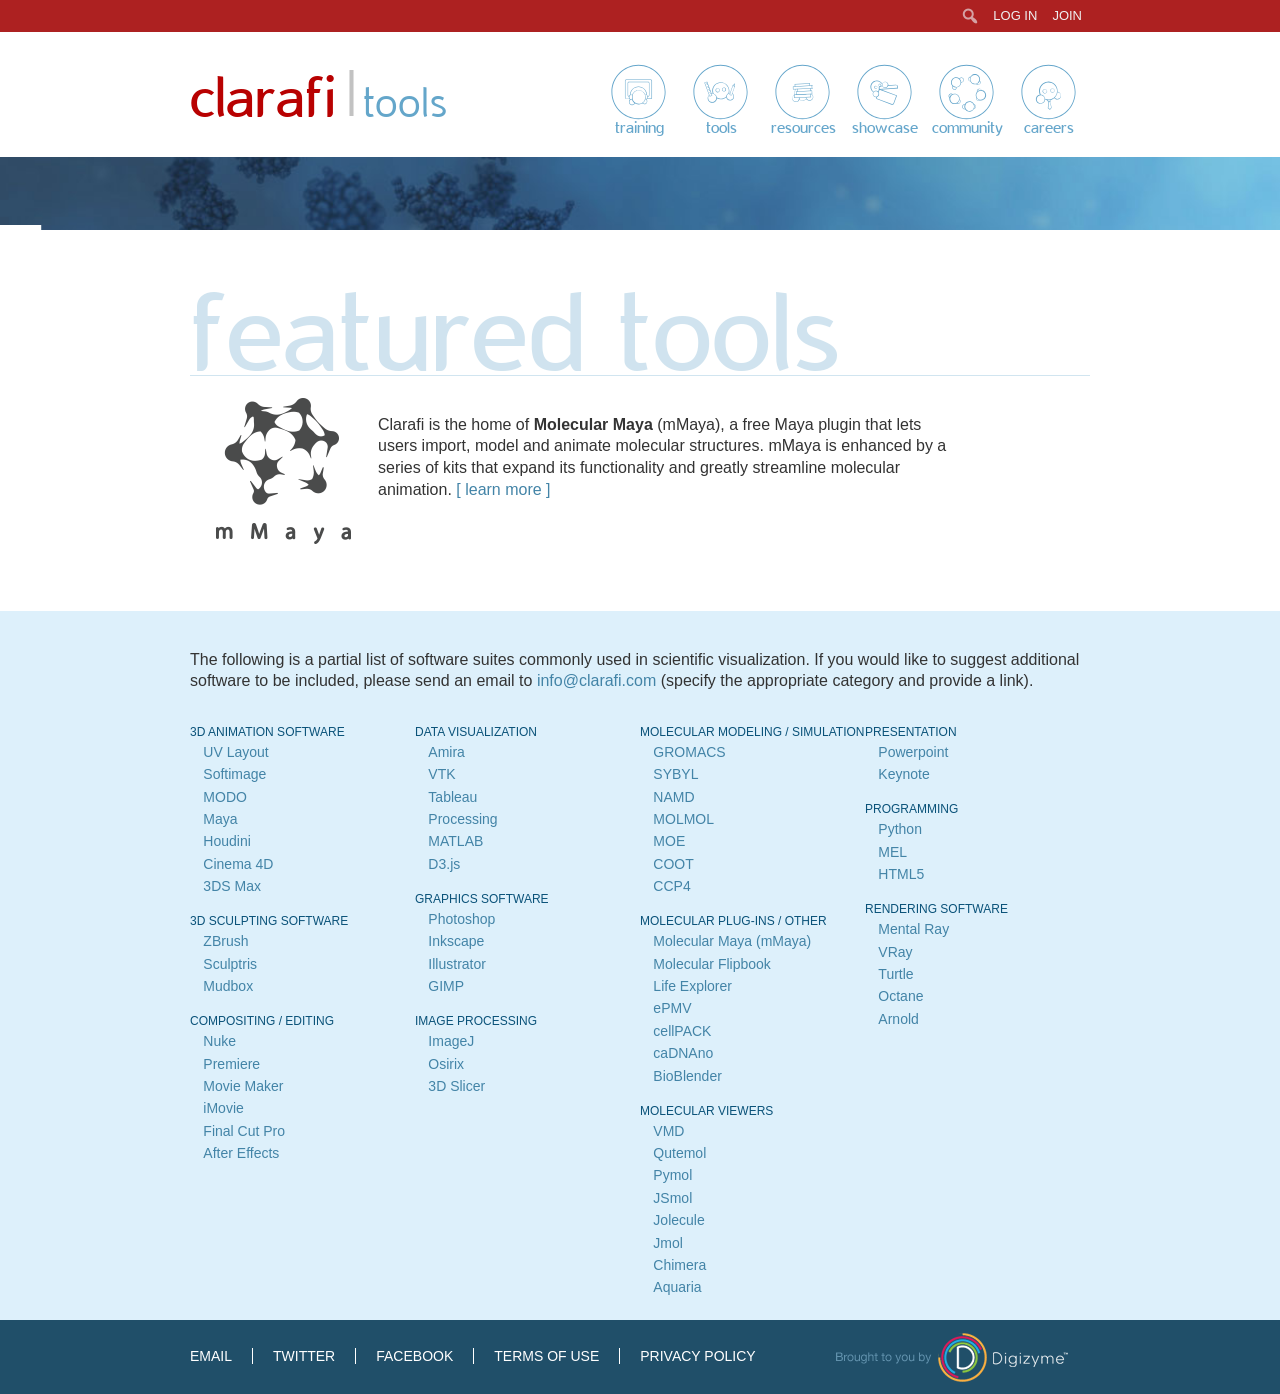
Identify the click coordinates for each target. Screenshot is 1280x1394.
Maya (220, 819)
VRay (895, 952)
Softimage (234, 774)
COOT (673, 864)
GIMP (446, 986)
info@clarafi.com (596, 680)
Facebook (414, 1356)
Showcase (885, 128)
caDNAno (683, 1053)
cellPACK (682, 1031)
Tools (721, 128)
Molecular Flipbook (712, 964)
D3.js (444, 864)
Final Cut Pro (244, 1131)
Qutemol (679, 1153)
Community (967, 128)
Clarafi (263, 99)
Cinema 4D (238, 864)
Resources (803, 128)
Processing (462, 819)
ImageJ (451, 1041)
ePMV (672, 1008)
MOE (669, 841)
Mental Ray (913, 929)
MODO (225, 797)
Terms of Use (546, 1356)
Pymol (672, 1175)
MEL (892, 852)
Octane (900, 996)
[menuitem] (970, 16)
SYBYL (675, 774)
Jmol (668, 1243)
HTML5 (901, 874)
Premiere (231, 1064)
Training (639, 128)
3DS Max (232, 886)
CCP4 (671, 886)
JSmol (672, 1198)
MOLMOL (683, 819)
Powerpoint (913, 752)
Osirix (446, 1064)
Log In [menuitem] (1015, 15)
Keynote (903, 774)
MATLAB (455, 841)
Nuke (219, 1041)
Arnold (898, 1019)
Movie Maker (243, 1086)
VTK (441, 774)
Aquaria (677, 1287)
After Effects (241, 1153)
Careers (1049, 128)
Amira (446, 752)
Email (211, 1356)
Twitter (304, 1356)
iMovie (223, 1108)
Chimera (679, 1265)
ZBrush (225, 941)
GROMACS (689, 752)
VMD (668, 1131)
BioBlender (687, 1076)
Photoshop (461, 919)
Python (900, 829)
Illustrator (457, 964)
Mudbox (228, 986)
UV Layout (235, 752)
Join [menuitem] (1067, 15)
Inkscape (456, 941)
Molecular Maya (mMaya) (732, 941)
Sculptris (230, 964)
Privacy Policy (697, 1356)
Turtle (895, 974)
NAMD (673, 797)
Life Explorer (692, 986)
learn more (503, 489)
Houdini (226, 841)
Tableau (452, 797)
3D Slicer (456, 1086)
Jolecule (678, 1220)
